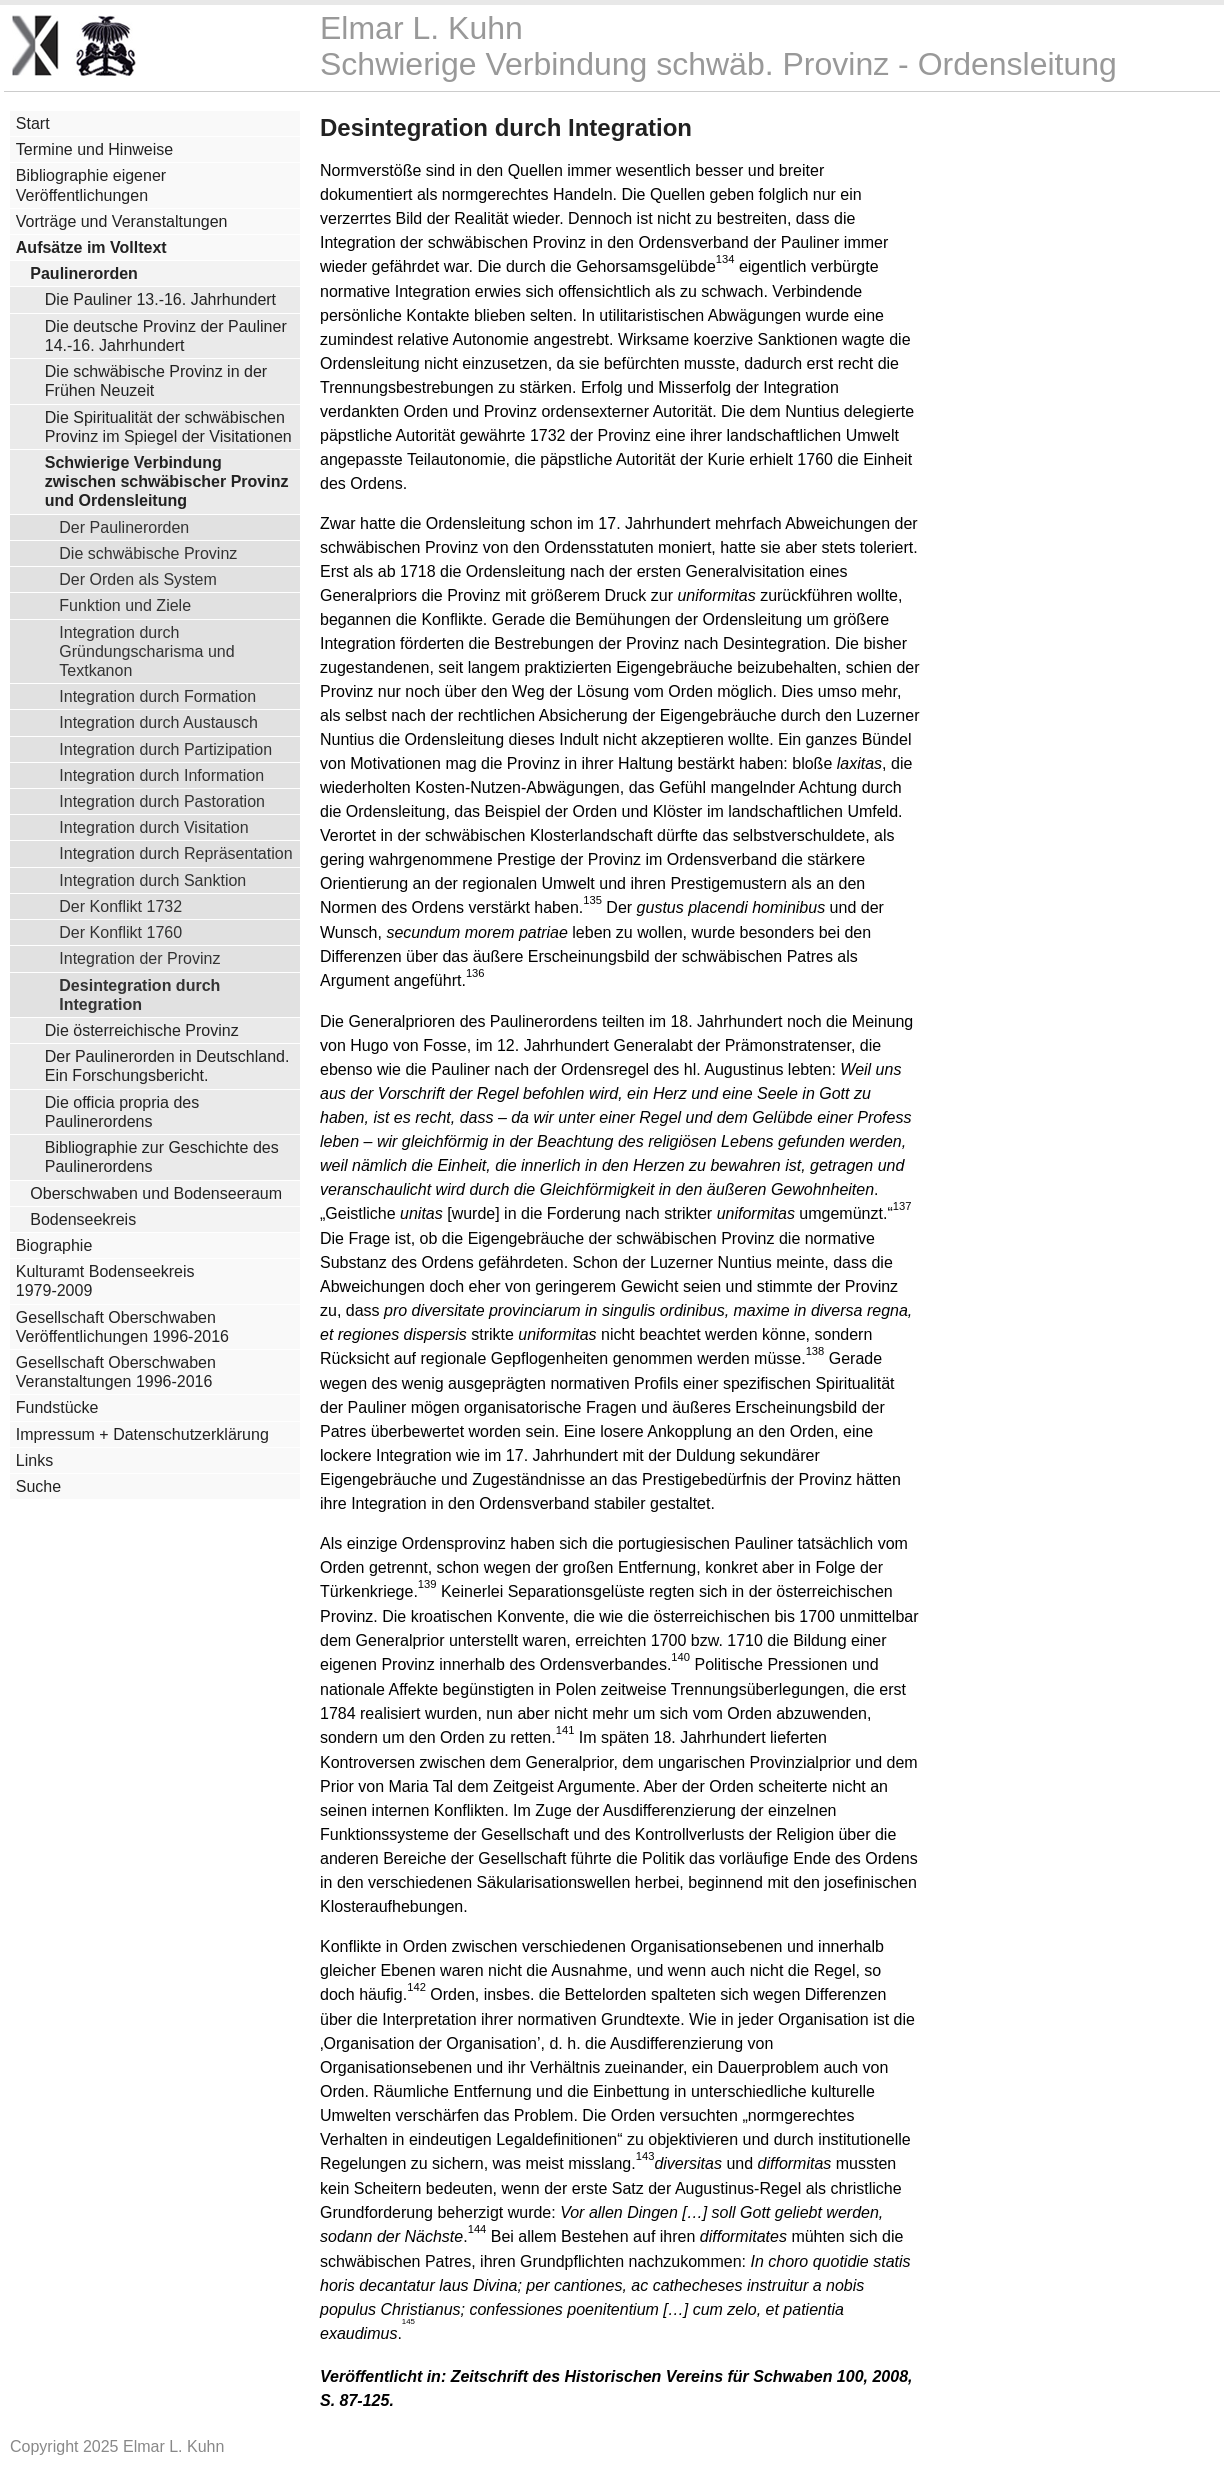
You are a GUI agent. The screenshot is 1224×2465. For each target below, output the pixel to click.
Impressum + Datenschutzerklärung (142, 1434)
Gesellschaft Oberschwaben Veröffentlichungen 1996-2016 (122, 1327)
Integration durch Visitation (153, 827)
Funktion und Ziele (125, 605)
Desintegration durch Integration (139, 994)
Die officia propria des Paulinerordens (122, 1112)
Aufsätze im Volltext (91, 247)
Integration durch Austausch (158, 722)
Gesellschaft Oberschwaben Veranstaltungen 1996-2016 (116, 1372)
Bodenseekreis (83, 1219)
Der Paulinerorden (124, 527)
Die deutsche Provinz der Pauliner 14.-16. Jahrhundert (166, 336)
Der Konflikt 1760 (120, 932)
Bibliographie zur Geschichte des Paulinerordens (162, 1157)
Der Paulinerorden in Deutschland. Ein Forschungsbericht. (167, 1066)
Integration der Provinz (139, 958)
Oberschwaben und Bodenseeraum (156, 1193)
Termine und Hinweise (94, 149)
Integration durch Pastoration (162, 801)
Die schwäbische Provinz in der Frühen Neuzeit (156, 381)
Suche (38, 1486)
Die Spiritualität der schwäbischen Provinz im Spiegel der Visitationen (168, 427)
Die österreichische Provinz (142, 1030)
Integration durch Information (161, 775)
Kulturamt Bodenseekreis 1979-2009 (105, 1281)
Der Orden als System (138, 579)
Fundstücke (57, 1407)
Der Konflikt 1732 (120, 906)
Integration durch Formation (157, 696)
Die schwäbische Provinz (148, 553)
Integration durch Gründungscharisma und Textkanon (146, 651)
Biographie (54, 1245)
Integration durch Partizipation (165, 749)
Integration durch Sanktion (152, 880)
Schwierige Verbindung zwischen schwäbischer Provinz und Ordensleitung (167, 481)
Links (34, 1460)
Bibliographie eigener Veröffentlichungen (91, 185)
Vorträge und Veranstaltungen (122, 221)
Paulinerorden (84, 273)
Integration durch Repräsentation (175, 853)
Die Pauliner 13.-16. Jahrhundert (160, 299)
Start (33, 123)
